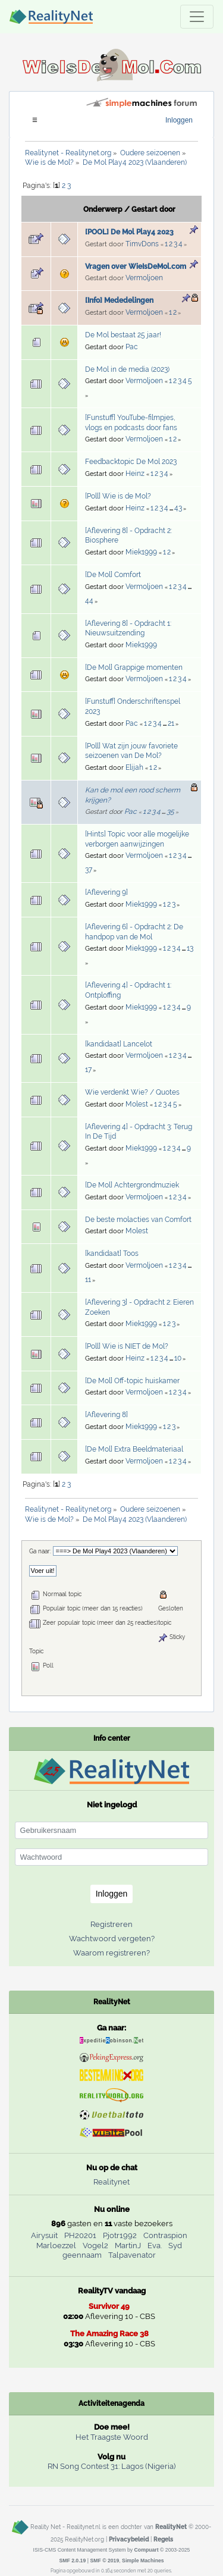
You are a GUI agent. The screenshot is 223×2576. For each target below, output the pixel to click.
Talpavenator (132, 2255)
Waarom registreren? (111, 1952)
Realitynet (111, 2181)
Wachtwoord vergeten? (112, 1938)
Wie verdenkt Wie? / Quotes (132, 1092)
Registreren (111, 1924)
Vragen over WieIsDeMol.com (135, 266)
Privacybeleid (129, 2539)
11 (88, 1280)
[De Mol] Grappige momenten (134, 667)
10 (177, 1358)
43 (178, 508)
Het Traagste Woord (112, 2437)
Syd (175, 2245)
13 (190, 948)
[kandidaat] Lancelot (118, 1044)
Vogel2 (95, 2245)
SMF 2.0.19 (72, 2561)
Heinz (135, 473)
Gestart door (153, 209)
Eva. (154, 2245)
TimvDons (142, 244)
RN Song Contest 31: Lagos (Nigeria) (111, 2466)
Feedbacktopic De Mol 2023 (131, 461)
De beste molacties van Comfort (138, 1219)
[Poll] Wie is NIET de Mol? (126, 1346)
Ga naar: (40, 1551)
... (171, 509)
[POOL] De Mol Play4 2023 (129, 232)
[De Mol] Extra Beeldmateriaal (134, 1449)
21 (171, 723)
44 (89, 601)
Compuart (146, 2550)
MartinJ (128, 2245)
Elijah (134, 767)
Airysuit (44, 2235)
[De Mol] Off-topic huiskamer (132, 1381)
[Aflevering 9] (106, 892)
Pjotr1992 (120, 2235)
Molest (136, 1104)
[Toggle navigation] (196, 17)
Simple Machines (143, 2561)
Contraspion (165, 2235)
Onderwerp (103, 209)
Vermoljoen (144, 278)
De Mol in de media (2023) (127, 369)
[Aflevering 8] (106, 1415)
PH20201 (80, 2235)
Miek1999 (141, 552)
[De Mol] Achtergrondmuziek (132, 1185)
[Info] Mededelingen (119, 300)
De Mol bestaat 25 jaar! (123, 335)
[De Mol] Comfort (113, 575)
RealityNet (171, 2527)
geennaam (82, 2255)
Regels (163, 2539)
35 (170, 811)
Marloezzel (56, 2245)
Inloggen (179, 120)
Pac (131, 347)
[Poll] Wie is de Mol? (118, 496)
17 (88, 1070)
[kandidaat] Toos (112, 1253)
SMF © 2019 (104, 2561)
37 (88, 870)
